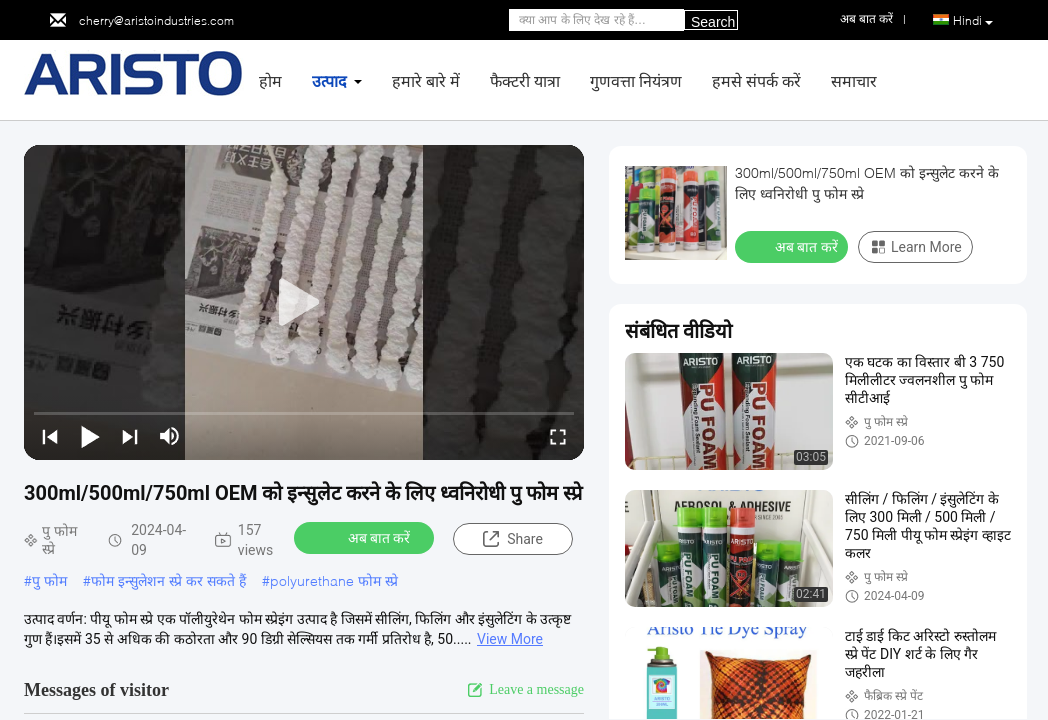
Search (713, 22)
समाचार (854, 80)
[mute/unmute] (170, 436)
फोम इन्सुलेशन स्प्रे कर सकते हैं (168, 580)
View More (510, 639)
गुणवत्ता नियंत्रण (636, 80)
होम (270, 80)
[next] (130, 436)
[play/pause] (90, 436)
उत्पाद (329, 80)
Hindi (973, 21)
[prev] (50, 436)
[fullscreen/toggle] (558, 436)
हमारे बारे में (426, 80)
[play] (304, 303)
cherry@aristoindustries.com (156, 20)
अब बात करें (366, 537)
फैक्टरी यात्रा (525, 80)
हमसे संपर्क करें (756, 80)
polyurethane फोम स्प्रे (334, 580)
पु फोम (49, 580)
